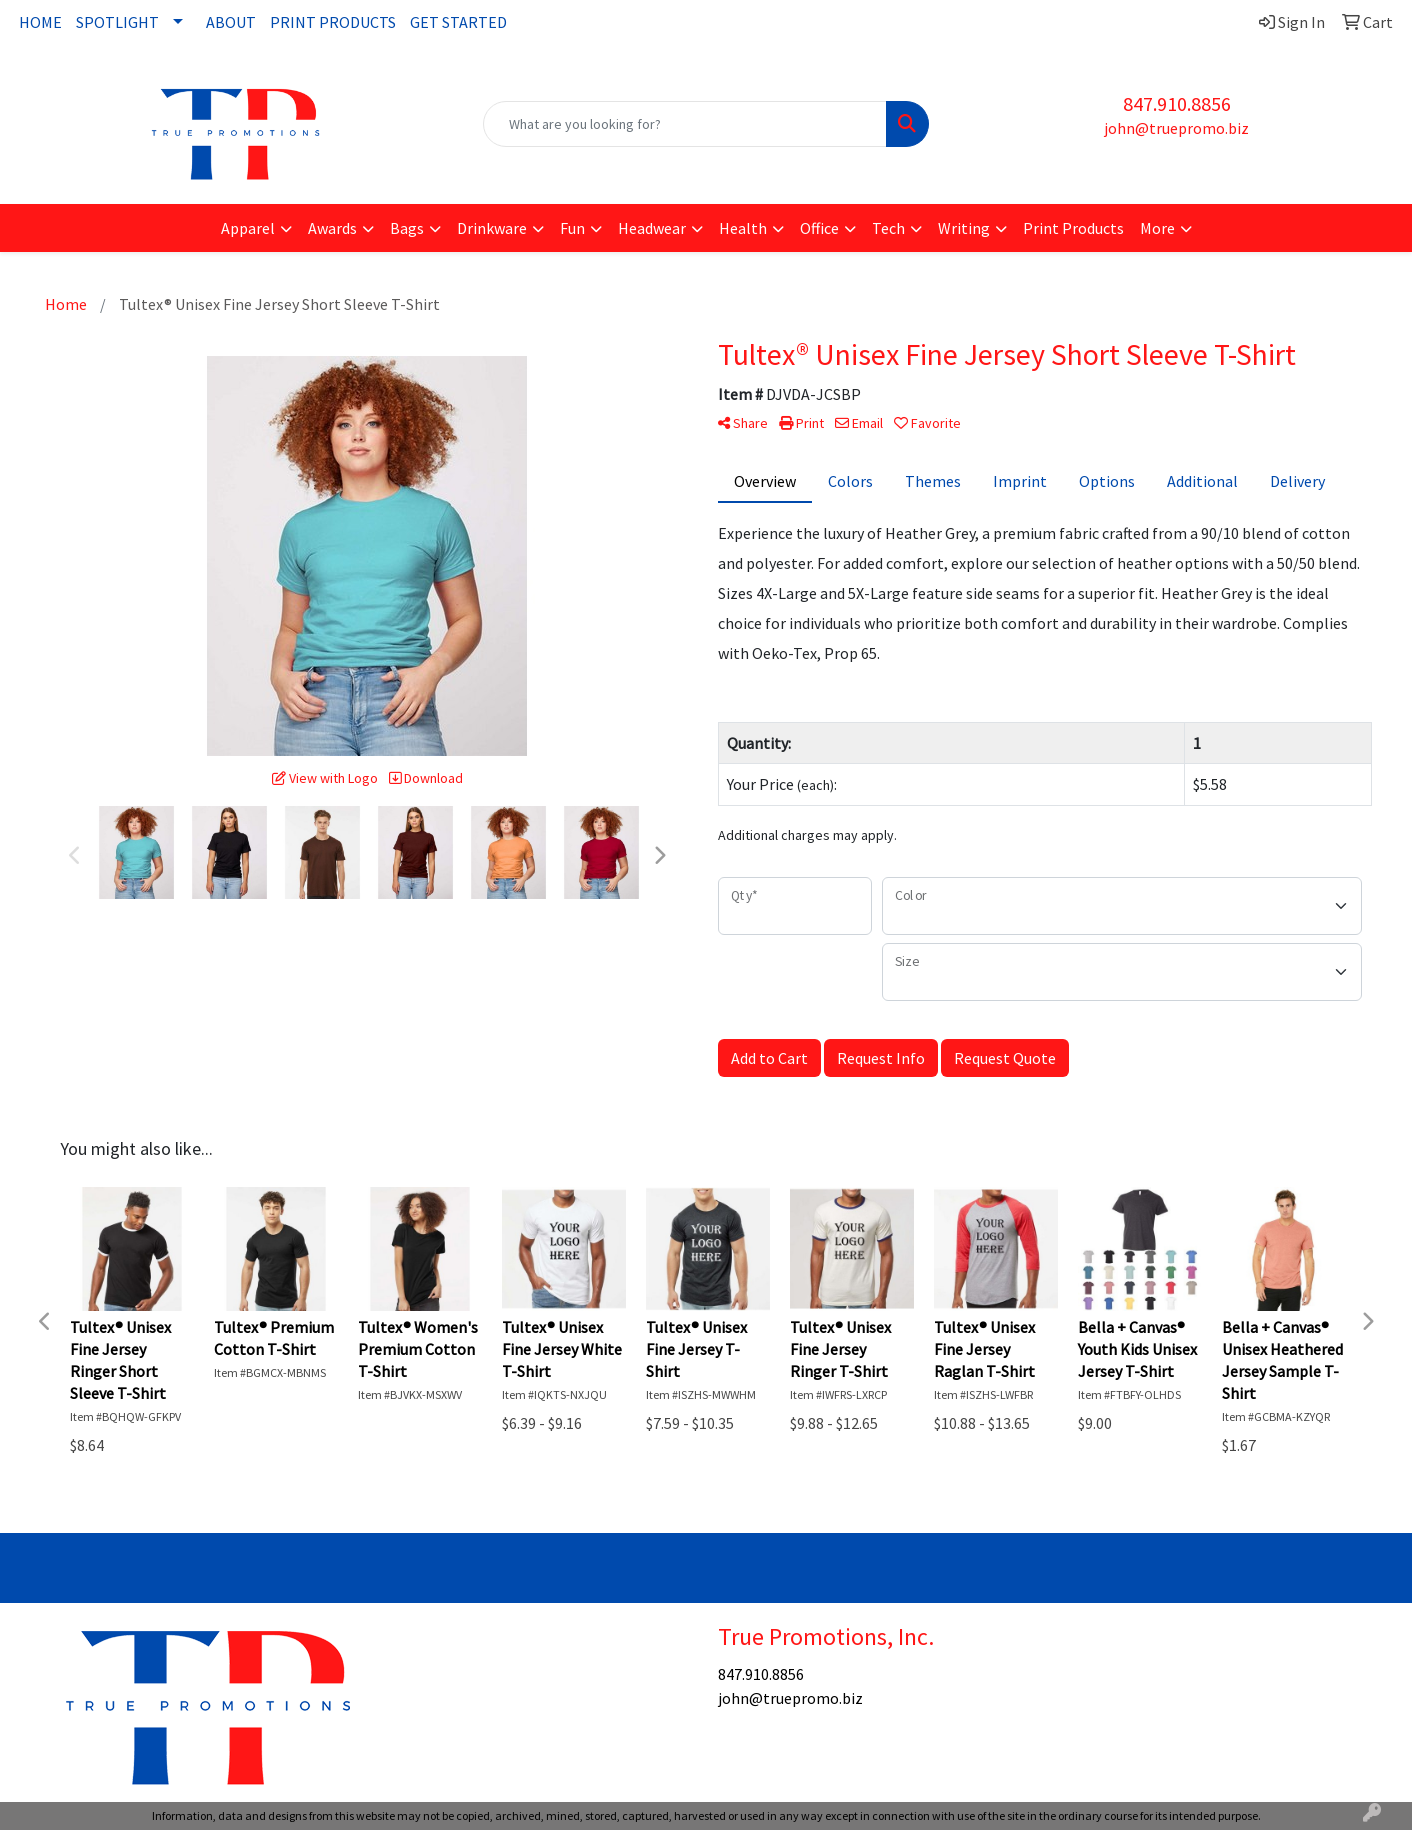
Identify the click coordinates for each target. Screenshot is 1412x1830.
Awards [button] (332, 228)
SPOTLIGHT (117, 22)
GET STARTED (458, 22)
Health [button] (743, 228)
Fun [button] (572, 228)
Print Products (1073, 228)
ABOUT (231, 22)
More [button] (1157, 228)
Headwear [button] (652, 228)
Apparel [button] (248, 228)
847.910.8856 (1177, 103)
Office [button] (819, 228)
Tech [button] (888, 228)
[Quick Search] (685, 124)
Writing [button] (964, 228)
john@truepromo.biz (1176, 128)
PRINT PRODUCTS (333, 22)
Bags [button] (407, 228)
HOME (40, 22)
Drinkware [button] (492, 228)
